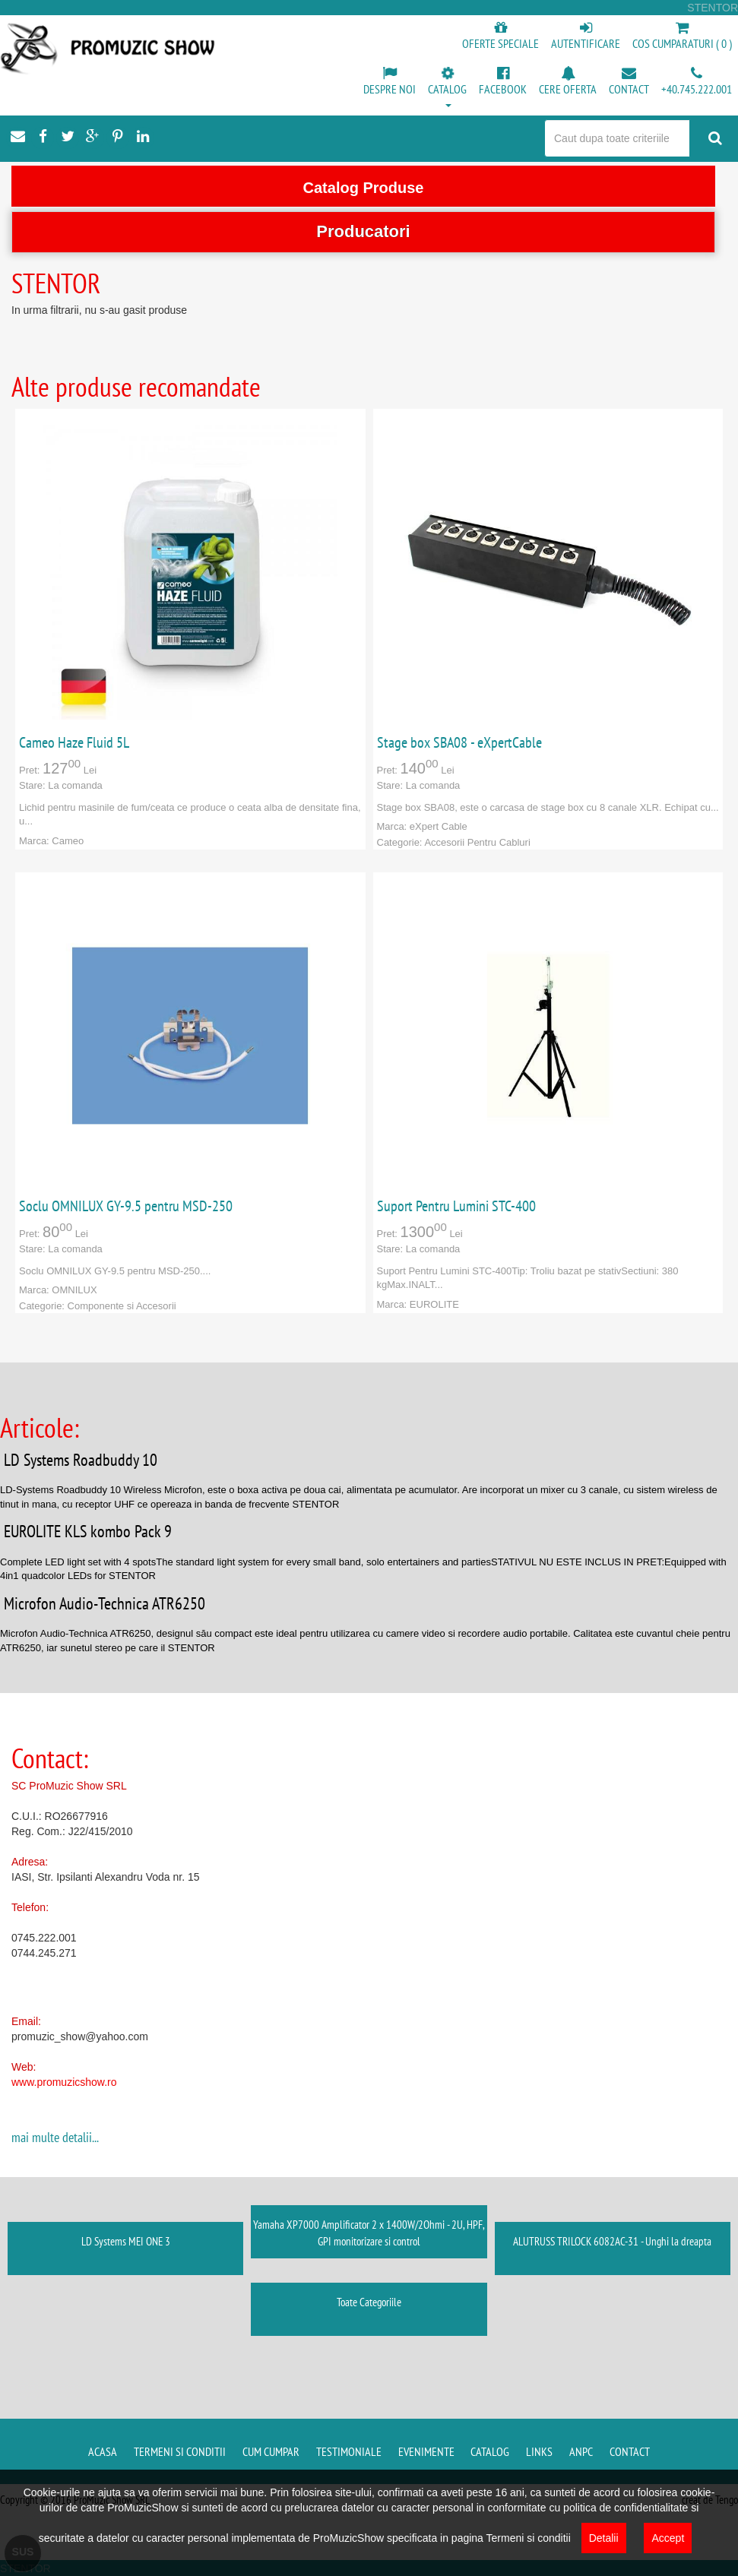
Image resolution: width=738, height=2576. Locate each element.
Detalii (604, 2538)
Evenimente (426, 2451)
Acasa (102, 2451)
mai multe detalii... (55, 2137)
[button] (447, 88)
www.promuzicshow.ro (64, 2082)
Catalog (489, 2451)
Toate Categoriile (369, 2302)
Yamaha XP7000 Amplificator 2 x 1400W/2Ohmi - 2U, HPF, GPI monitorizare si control (369, 2232)
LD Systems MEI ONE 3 (125, 2241)
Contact (630, 2451)
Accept (667, 2538)
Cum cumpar (270, 2451)
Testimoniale (349, 2451)
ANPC (581, 2451)
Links (539, 2451)
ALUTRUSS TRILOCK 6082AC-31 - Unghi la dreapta (612, 2241)
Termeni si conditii (180, 2451)
